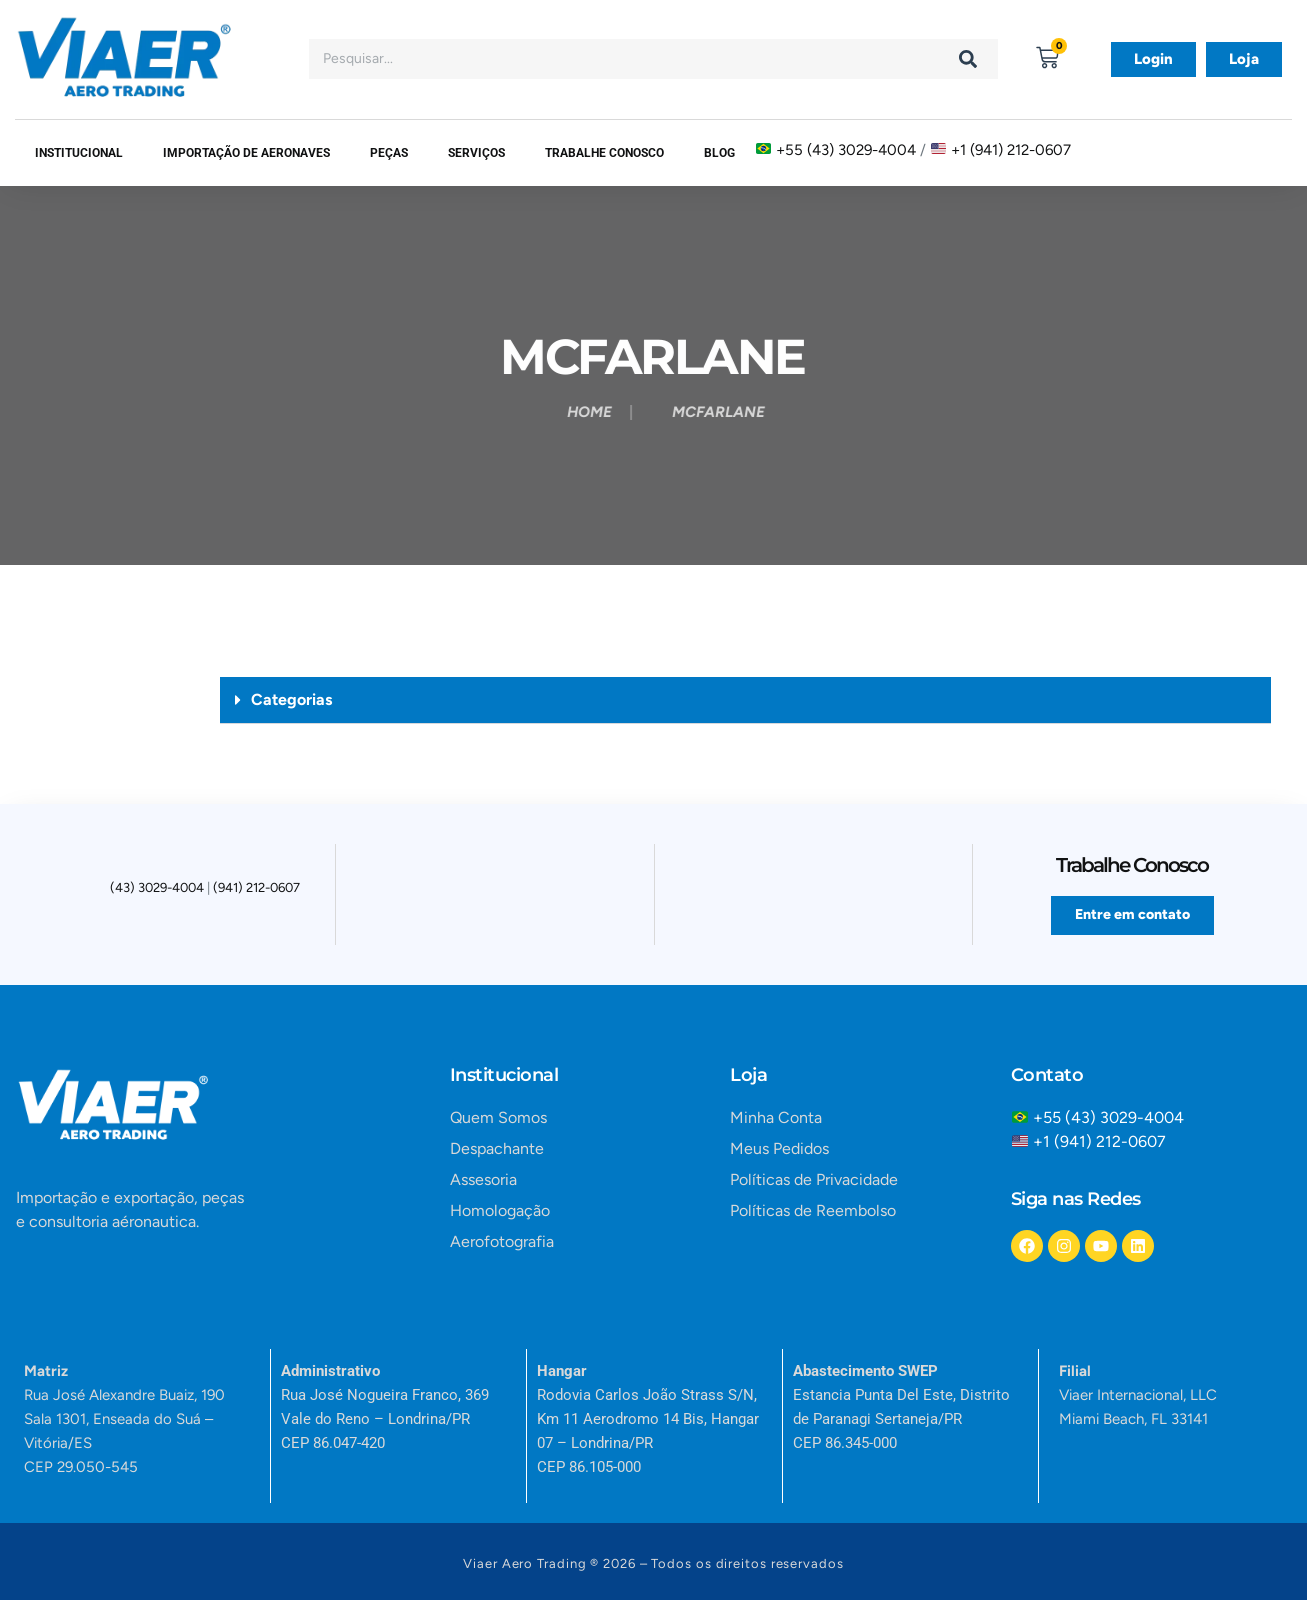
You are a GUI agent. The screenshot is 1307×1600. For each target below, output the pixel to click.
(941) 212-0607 (256, 889)
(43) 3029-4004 (157, 889)
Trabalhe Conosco (604, 153)
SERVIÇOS (476, 153)
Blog (719, 153)
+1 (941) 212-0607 (1011, 150)
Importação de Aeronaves (246, 153)
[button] (745, 700)
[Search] (968, 59)
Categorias (291, 699)
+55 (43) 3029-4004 (846, 150)
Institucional (79, 153)
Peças (389, 153)
